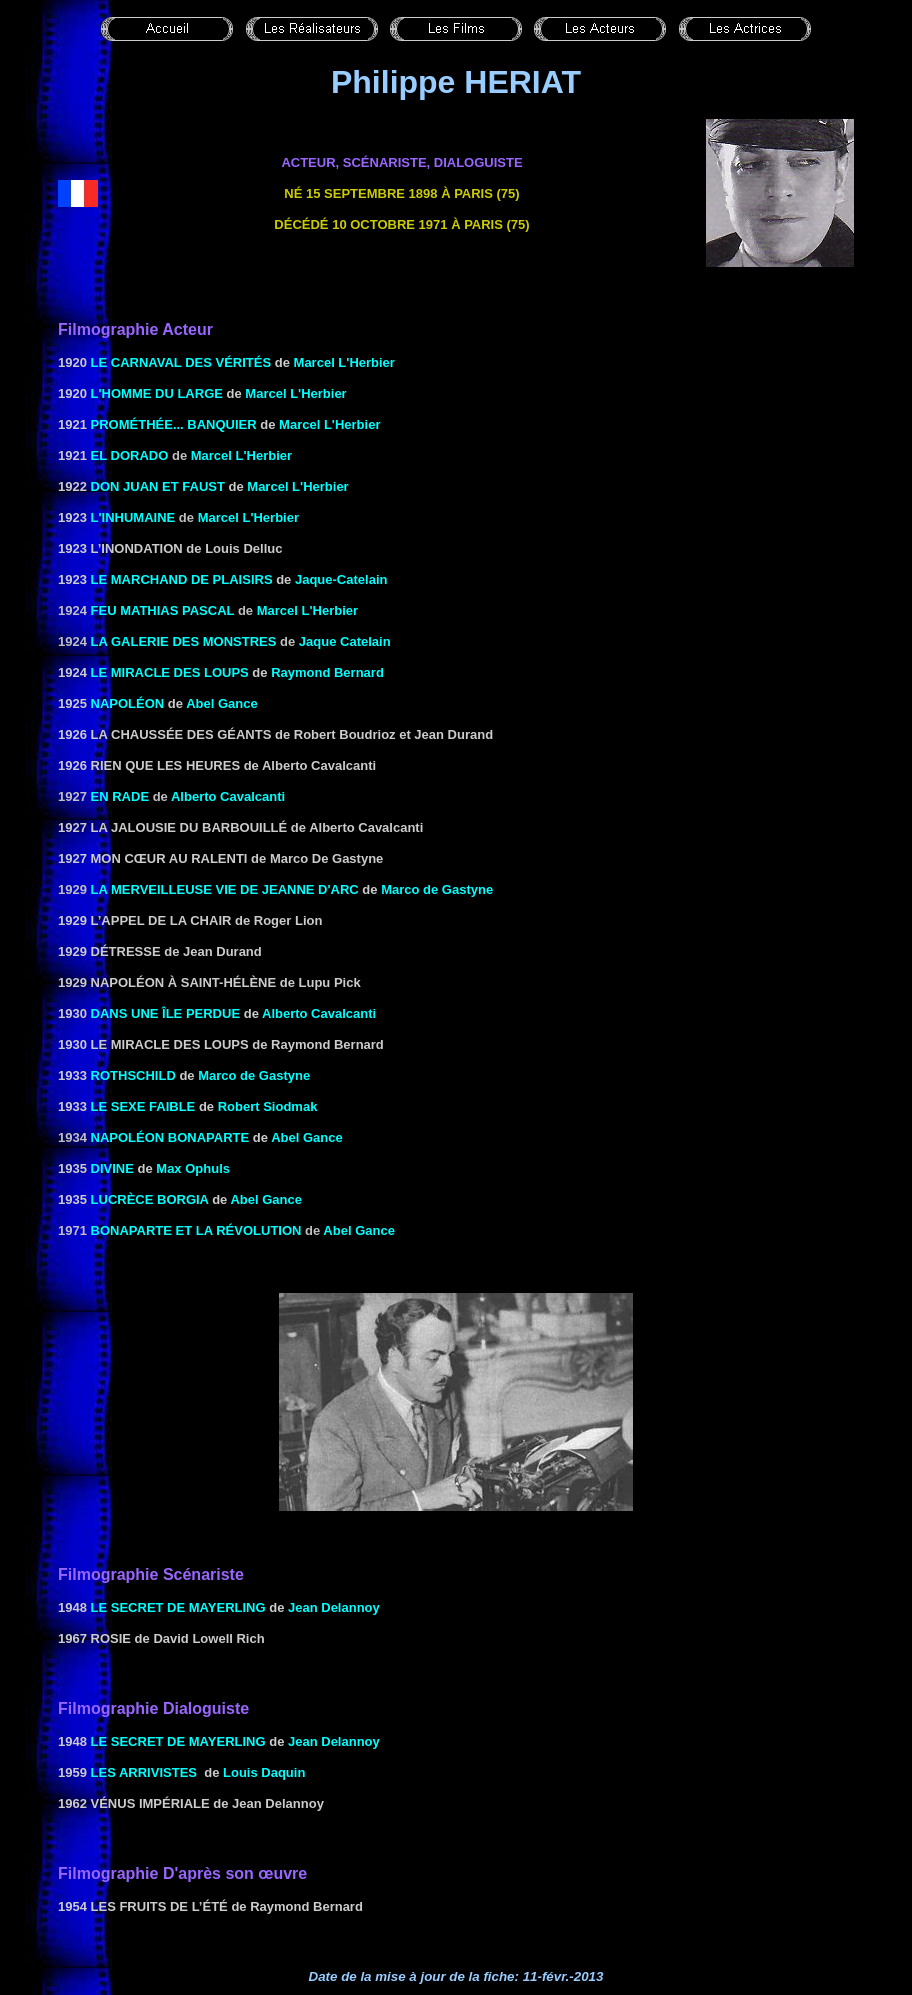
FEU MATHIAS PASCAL (163, 610)
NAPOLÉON (128, 703)
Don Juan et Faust (158, 486)
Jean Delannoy (334, 1607)
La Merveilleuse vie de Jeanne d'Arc (225, 889)
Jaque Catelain (345, 641)
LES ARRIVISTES (144, 1772)
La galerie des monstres (184, 641)
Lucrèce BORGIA (150, 1199)
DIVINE (112, 1168)
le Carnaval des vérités (181, 362)
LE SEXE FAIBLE (143, 1106)
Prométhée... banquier (174, 424)
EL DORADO (130, 455)
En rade (120, 796)
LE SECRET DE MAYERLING (178, 1607)
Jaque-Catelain (341, 579)
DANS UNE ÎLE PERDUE (166, 1013)
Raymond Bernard (327, 672)
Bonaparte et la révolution (196, 1230)
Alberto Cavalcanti (228, 796)
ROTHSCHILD (133, 1075)
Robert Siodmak (268, 1106)
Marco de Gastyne (437, 889)
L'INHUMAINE (131, 517)
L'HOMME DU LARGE (157, 393)
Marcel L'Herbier (344, 362)
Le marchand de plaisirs (182, 579)
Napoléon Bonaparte (170, 1137)
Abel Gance (222, 703)
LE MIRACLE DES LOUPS (170, 672)
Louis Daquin (264, 1772)
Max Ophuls (193, 1168)
